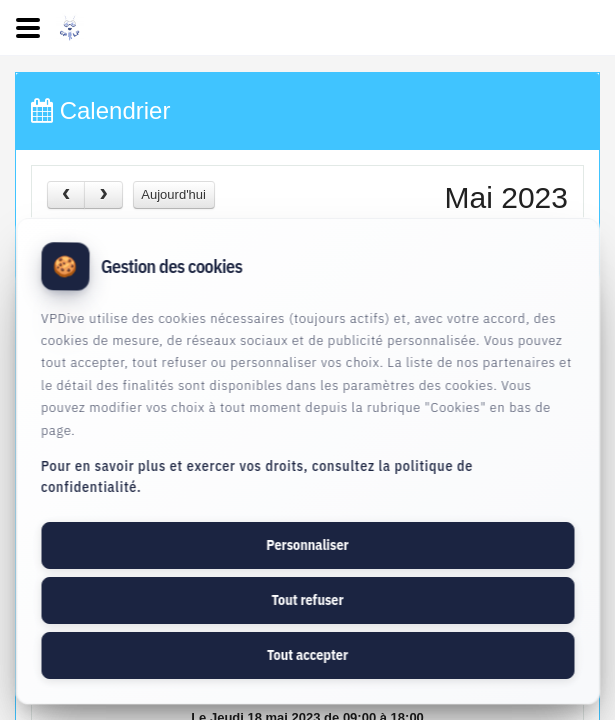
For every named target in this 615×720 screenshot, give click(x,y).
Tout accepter (307, 655)
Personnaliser (307, 545)
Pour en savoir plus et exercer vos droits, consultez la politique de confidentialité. (257, 476)
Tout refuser (307, 600)
